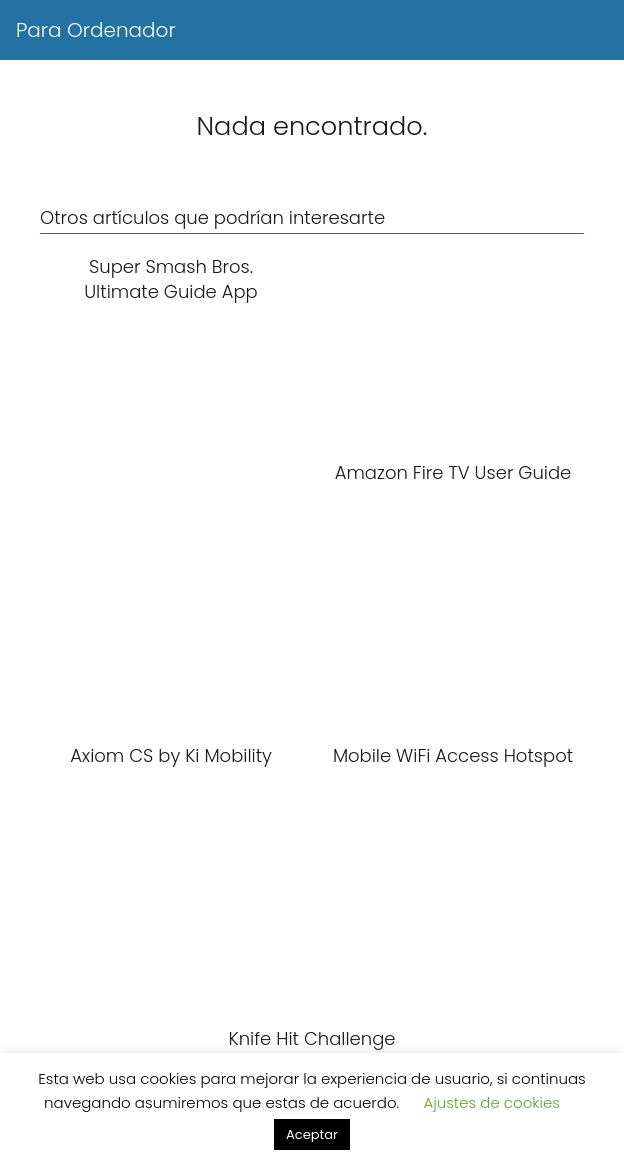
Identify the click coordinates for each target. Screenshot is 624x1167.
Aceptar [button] (312, 1134)
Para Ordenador (96, 30)
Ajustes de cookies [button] (491, 1102)
